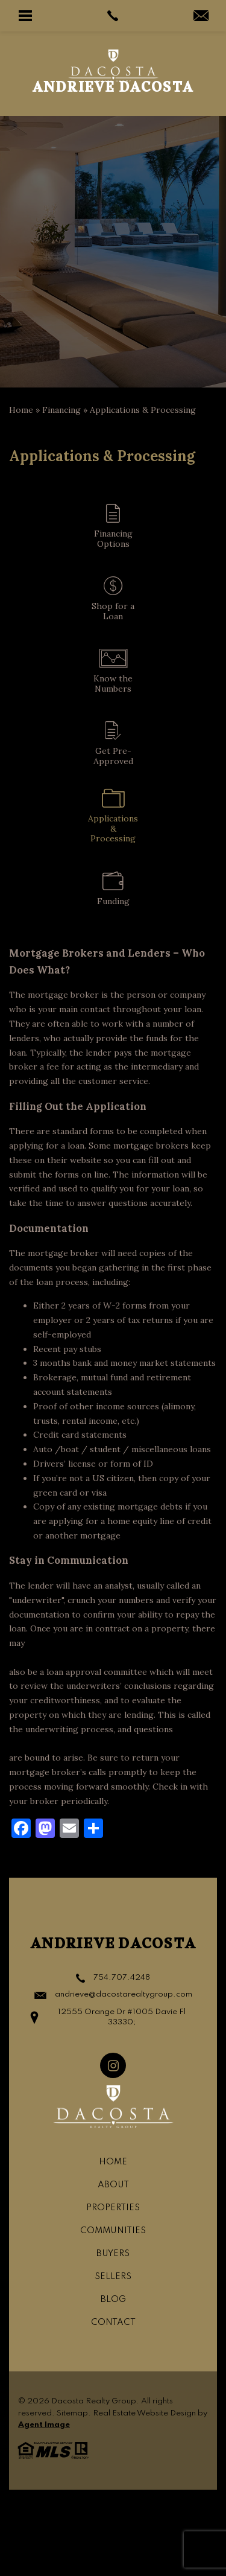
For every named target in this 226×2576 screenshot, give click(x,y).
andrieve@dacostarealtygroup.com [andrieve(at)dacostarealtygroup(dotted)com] (123, 1994)
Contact (113, 2322)
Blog (113, 2299)
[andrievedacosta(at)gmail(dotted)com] (201, 17)
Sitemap (72, 2413)
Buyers (113, 2253)
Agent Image (44, 2425)
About (113, 2185)
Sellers (113, 2276)
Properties (113, 2208)
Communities (113, 2231)
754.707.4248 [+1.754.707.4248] (121, 1977)
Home (113, 2162)
